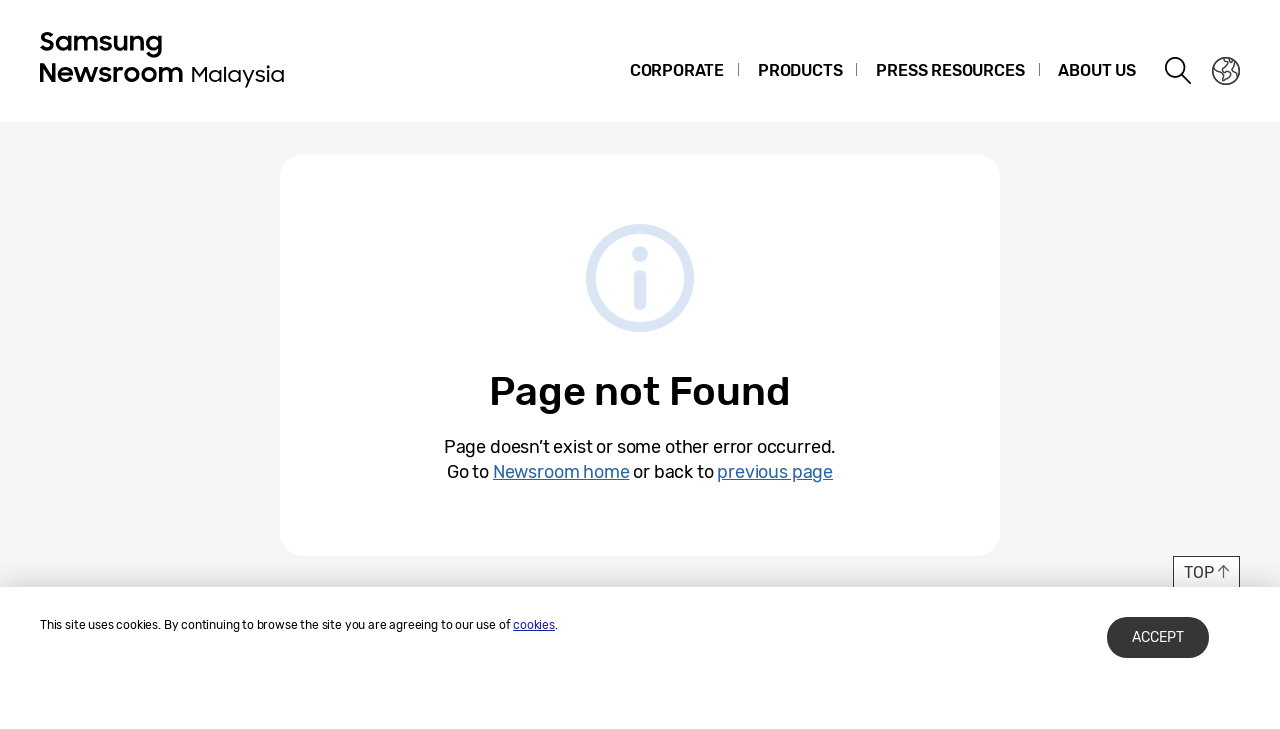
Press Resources (950, 70)
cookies (534, 625)
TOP (1198, 572)
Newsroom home (561, 472)
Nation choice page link (1226, 71)
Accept (1158, 637)
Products (800, 70)
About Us (1097, 70)
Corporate (677, 70)
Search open (1179, 71)
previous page (775, 472)
